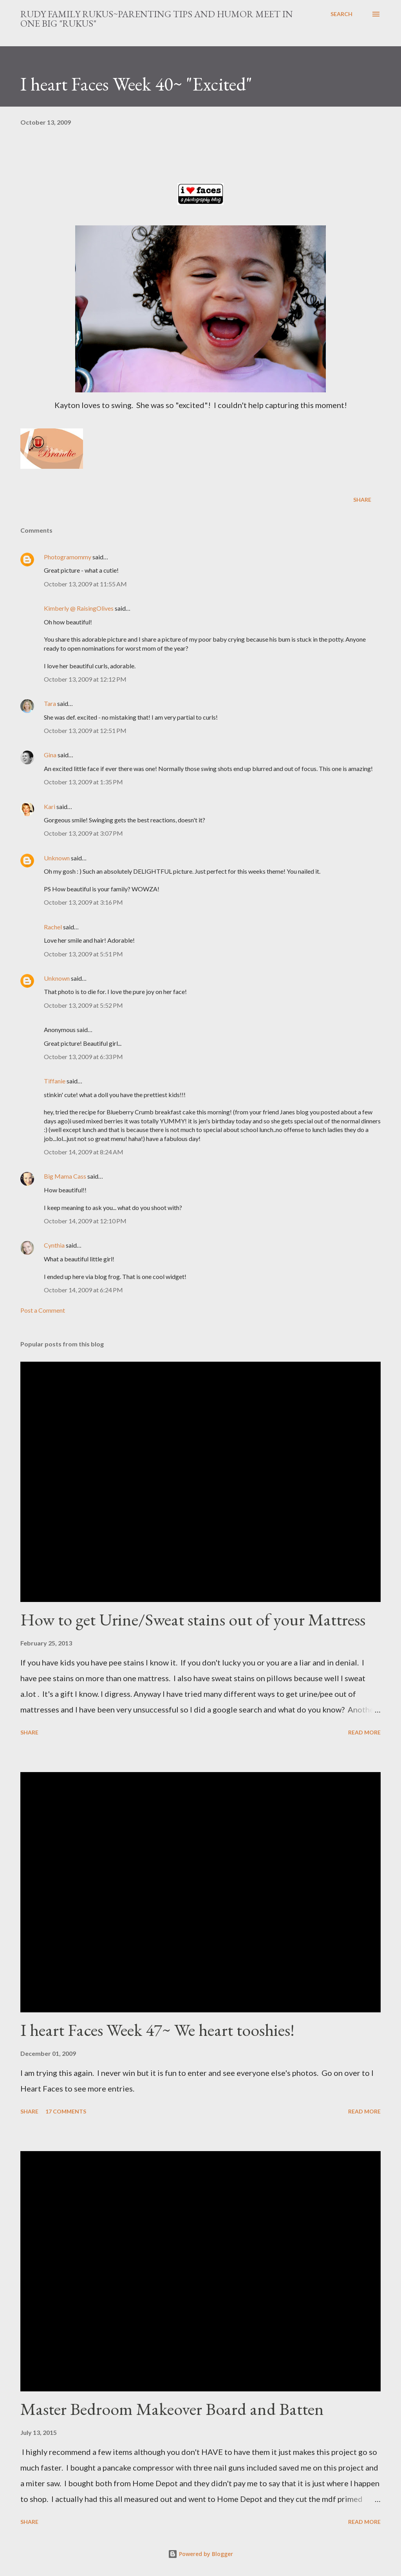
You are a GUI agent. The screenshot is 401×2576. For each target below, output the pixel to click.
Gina (50, 754)
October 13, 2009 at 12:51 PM (85, 730)
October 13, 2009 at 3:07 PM (83, 833)
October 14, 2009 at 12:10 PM (85, 1221)
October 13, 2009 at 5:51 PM (83, 954)
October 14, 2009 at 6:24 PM (83, 1289)
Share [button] (362, 499)
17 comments (65, 2111)
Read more (364, 1732)
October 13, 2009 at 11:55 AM (85, 584)
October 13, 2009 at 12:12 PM (85, 679)
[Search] (341, 14)
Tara (50, 703)
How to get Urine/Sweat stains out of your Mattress (192, 1619)
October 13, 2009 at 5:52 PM (83, 1005)
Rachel (53, 927)
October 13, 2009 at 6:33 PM (83, 1056)
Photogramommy (67, 557)
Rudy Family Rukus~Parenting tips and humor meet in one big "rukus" (156, 18)
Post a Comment (42, 1310)
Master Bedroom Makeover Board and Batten (172, 2409)
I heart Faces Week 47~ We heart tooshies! (157, 2030)
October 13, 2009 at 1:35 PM (83, 781)
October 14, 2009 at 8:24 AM (83, 1152)
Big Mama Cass (65, 1176)
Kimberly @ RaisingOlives (79, 608)
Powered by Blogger (200, 2554)
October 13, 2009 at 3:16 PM (83, 902)
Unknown (57, 858)
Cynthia (54, 1245)
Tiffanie (54, 1081)
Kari (49, 806)
